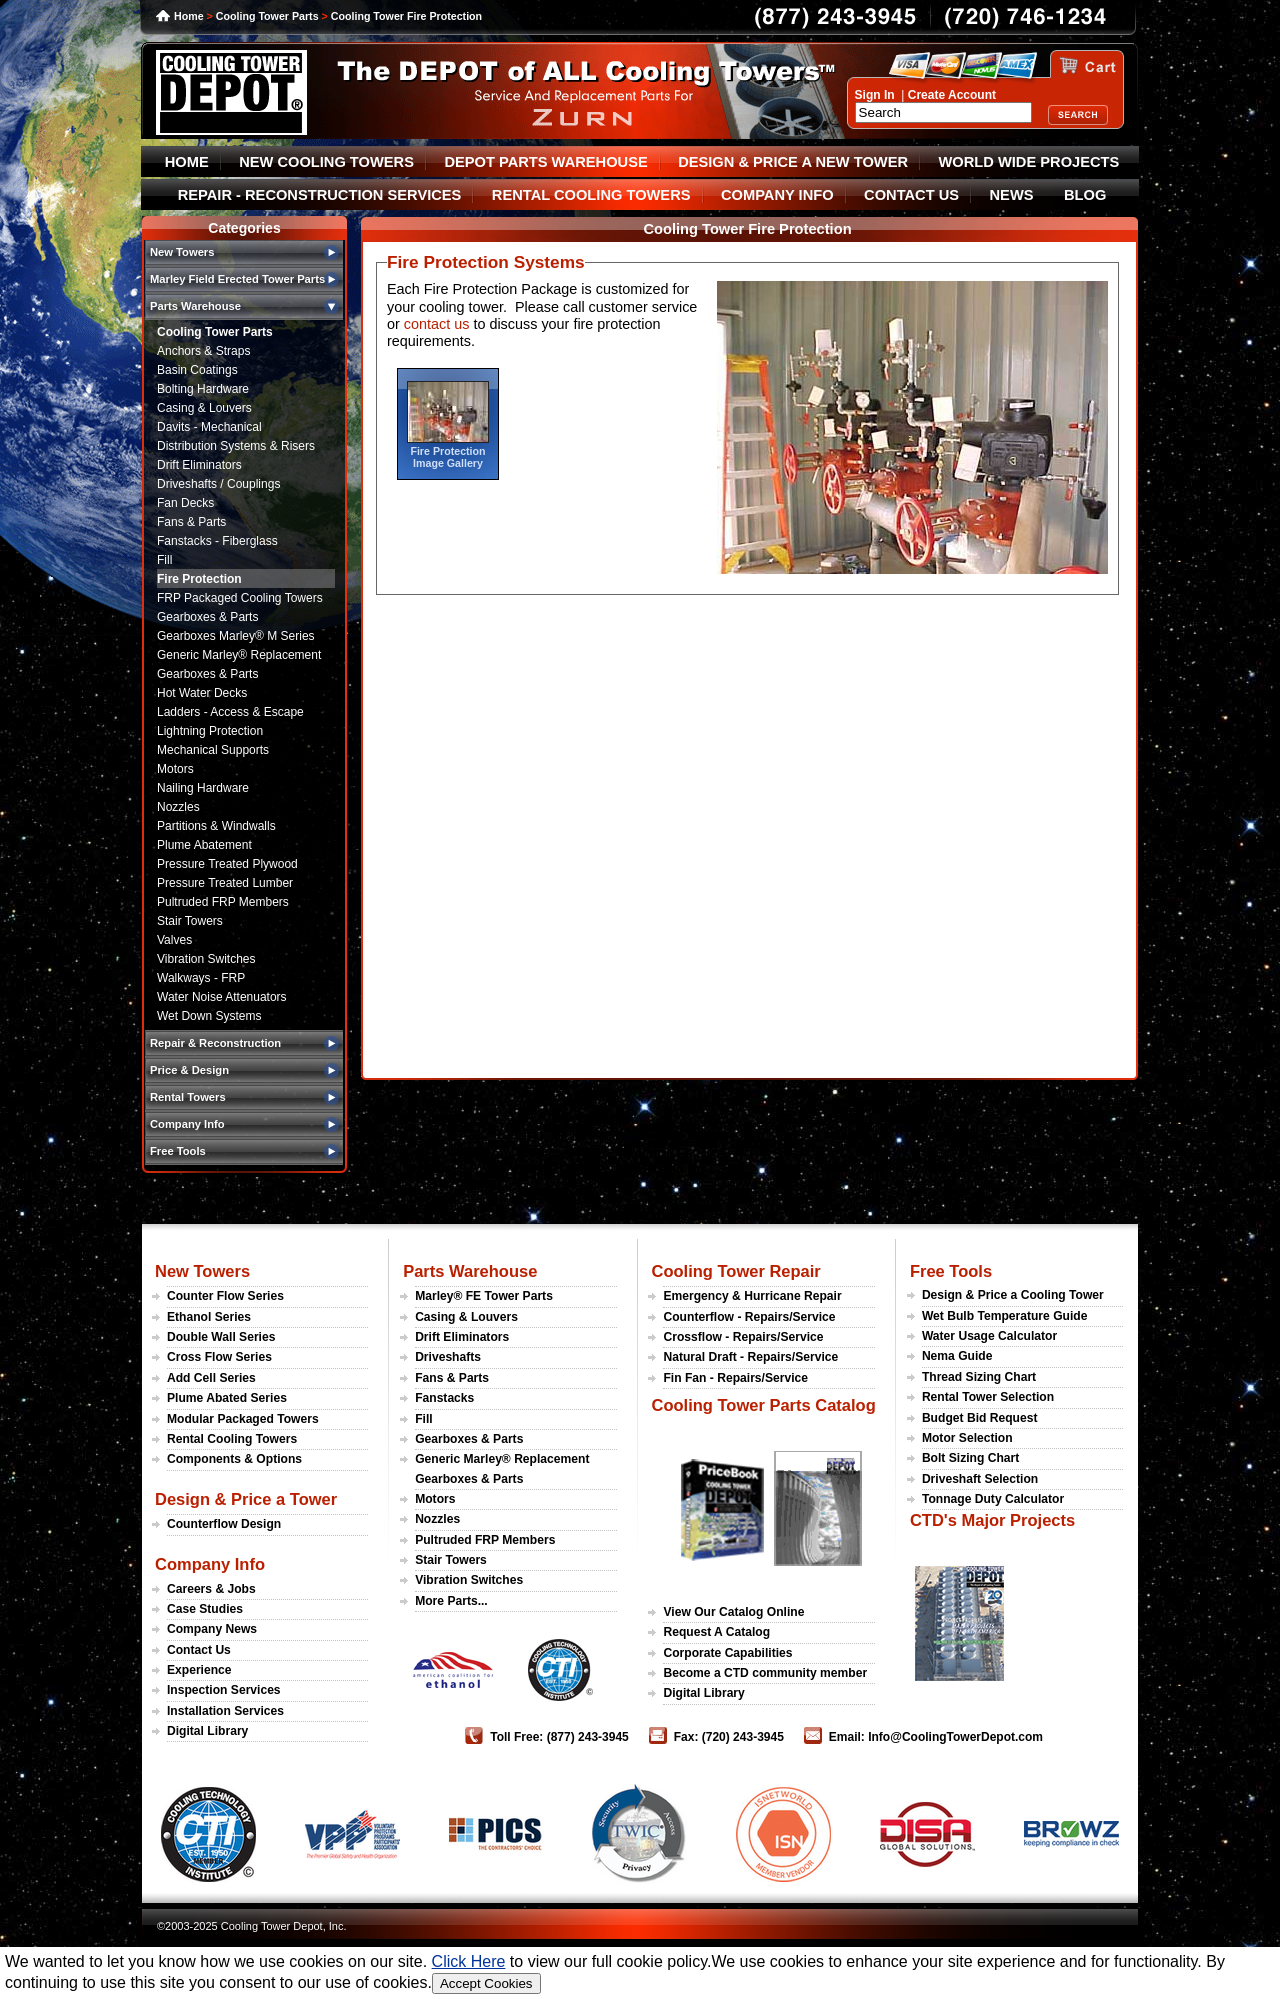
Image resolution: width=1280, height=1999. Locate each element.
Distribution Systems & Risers (236, 446)
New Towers (202, 1271)
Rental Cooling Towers (232, 1439)
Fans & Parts (191, 522)
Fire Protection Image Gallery (447, 457)
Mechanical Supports (213, 750)
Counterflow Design (224, 1524)
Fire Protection (199, 579)
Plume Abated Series (227, 1398)
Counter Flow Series (225, 1296)
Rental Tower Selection (988, 1397)
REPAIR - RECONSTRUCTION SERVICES (320, 195)
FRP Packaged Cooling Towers (240, 598)
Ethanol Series (209, 1317)
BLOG (1085, 195)
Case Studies (205, 1609)
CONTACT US (911, 195)
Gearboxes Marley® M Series (236, 636)
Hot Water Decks (202, 693)
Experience (199, 1670)
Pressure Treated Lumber (225, 883)
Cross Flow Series (219, 1357)
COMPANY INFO (777, 195)
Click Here (469, 1961)
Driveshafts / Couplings (218, 484)
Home (189, 16)
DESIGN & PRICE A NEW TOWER (793, 162)
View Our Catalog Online (733, 1612)
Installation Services (225, 1711)
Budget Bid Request (980, 1418)
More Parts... (451, 1601)
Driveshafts (448, 1357)
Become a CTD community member (765, 1673)
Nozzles (178, 807)
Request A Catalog (716, 1632)
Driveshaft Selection (980, 1479)
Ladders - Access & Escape (230, 712)
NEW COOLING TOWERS (326, 162)
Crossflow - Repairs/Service (743, 1337)
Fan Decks (185, 503)
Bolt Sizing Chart (970, 1458)
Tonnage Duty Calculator (993, 1499)
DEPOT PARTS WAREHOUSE (545, 162)
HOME (187, 162)
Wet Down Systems (209, 1016)
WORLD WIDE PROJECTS (1029, 162)
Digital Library (207, 1731)
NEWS (1012, 195)
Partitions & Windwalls (216, 826)
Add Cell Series (211, 1378)
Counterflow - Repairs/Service (749, 1317)
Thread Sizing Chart (979, 1377)
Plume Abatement (204, 845)
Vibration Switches (206, 959)
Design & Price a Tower (246, 1499)
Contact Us (199, 1650)
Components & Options (234, 1459)
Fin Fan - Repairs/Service (735, 1378)
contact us (437, 324)
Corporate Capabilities (727, 1653)
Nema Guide (957, 1356)
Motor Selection (967, 1438)
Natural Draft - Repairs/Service (750, 1357)
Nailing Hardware (203, 788)
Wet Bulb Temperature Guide (1005, 1316)
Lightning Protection (210, 731)
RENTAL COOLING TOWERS (591, 195)
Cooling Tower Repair (735, 1271)
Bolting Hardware (203, 389)
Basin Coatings (197, 370)
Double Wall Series (221, 1337)
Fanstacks (444, 1398)
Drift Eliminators (199, 465)
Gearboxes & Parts (207, 617)
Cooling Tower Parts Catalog (763, 1405)
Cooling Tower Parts (267, 16)
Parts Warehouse (470, 1271)
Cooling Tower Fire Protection (406, 16)
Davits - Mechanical (209, 427)
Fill (164, 560)
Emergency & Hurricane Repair (752, 1296)
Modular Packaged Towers (243, 1419)
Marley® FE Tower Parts (484, 1296)
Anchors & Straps (203, 351)
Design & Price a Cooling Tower (1013, 1295)
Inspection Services (224, 1690)
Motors (175, 769)
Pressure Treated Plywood (227, 864)
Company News (212, 1629)
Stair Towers (190, 921)
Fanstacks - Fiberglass (217, 541)
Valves (174, 940)
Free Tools (951, 1271)
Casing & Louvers (204, 408)
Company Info (210, 1564)
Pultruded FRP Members (223, 902)
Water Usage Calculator (989, 1336)
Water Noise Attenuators (222, 997)
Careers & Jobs (211, 1589)
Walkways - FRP (201, 978)
